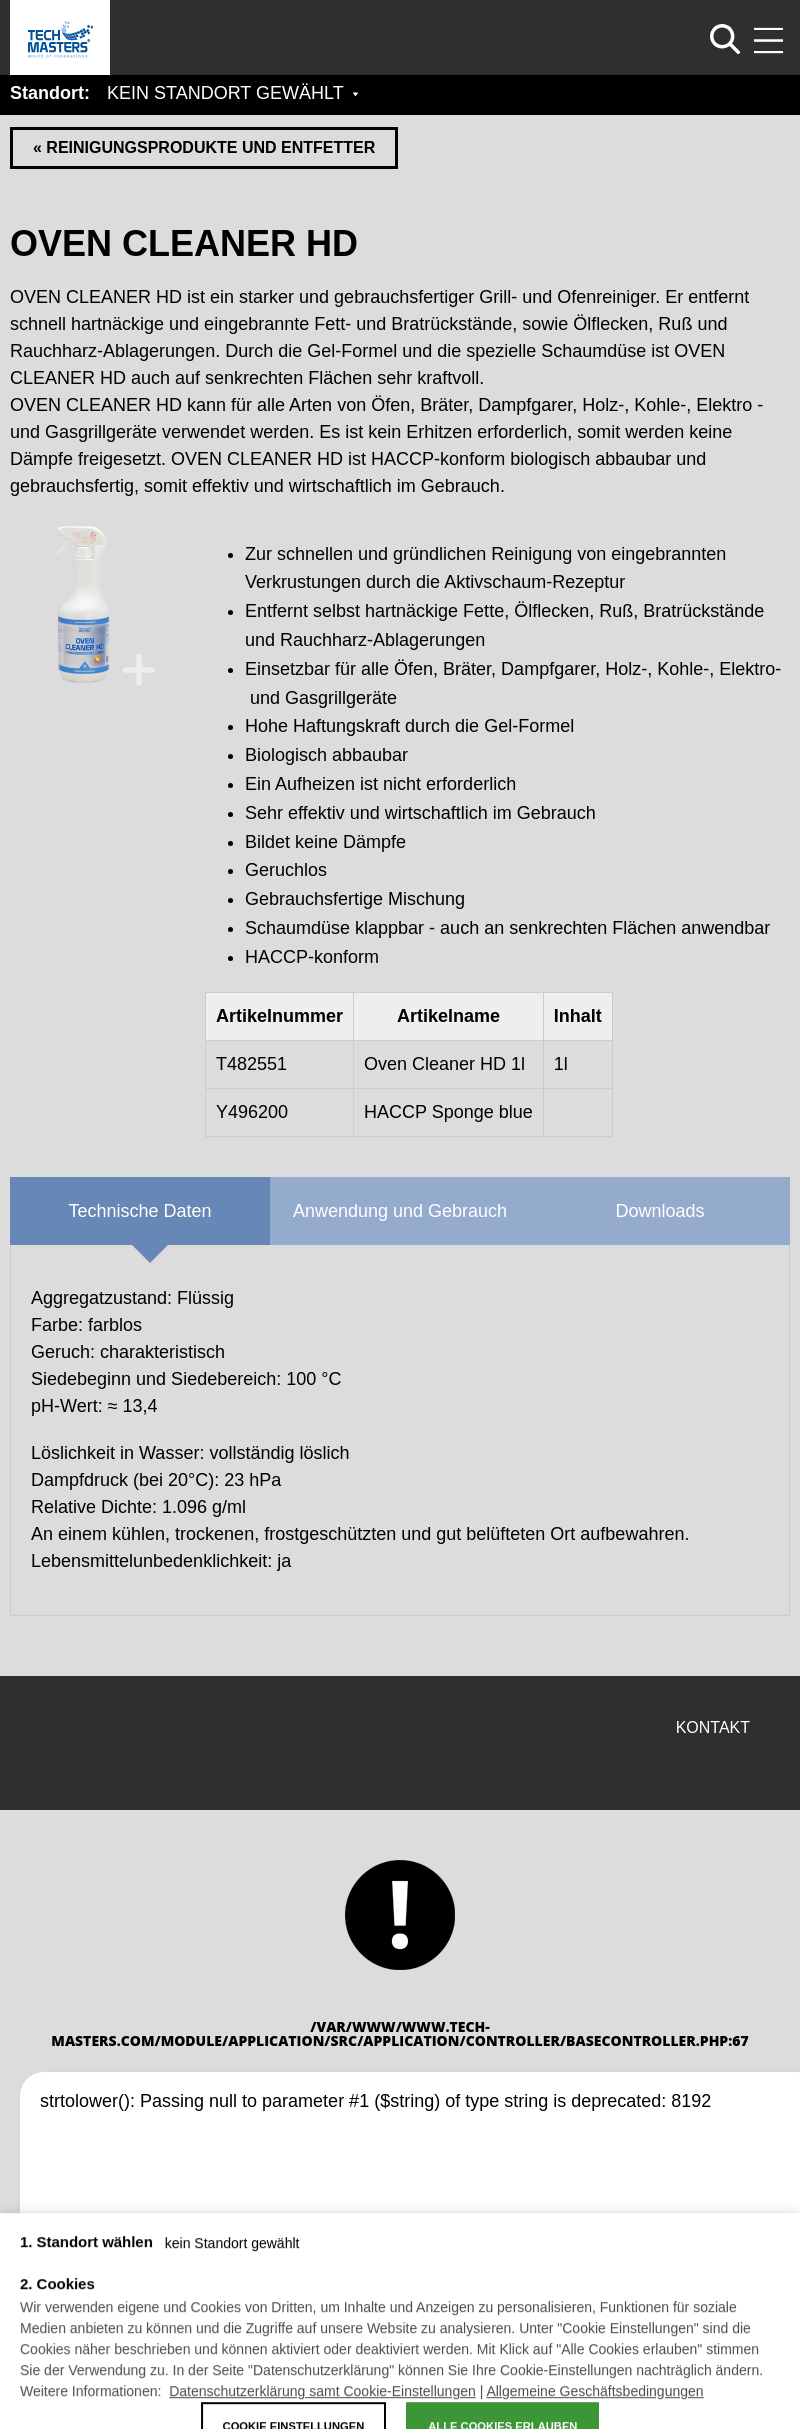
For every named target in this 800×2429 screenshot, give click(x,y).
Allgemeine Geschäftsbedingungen (594, 2405)
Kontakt (713, 1727)
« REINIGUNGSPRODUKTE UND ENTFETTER (204, 147)
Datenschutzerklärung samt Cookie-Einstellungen (322, 2405)
